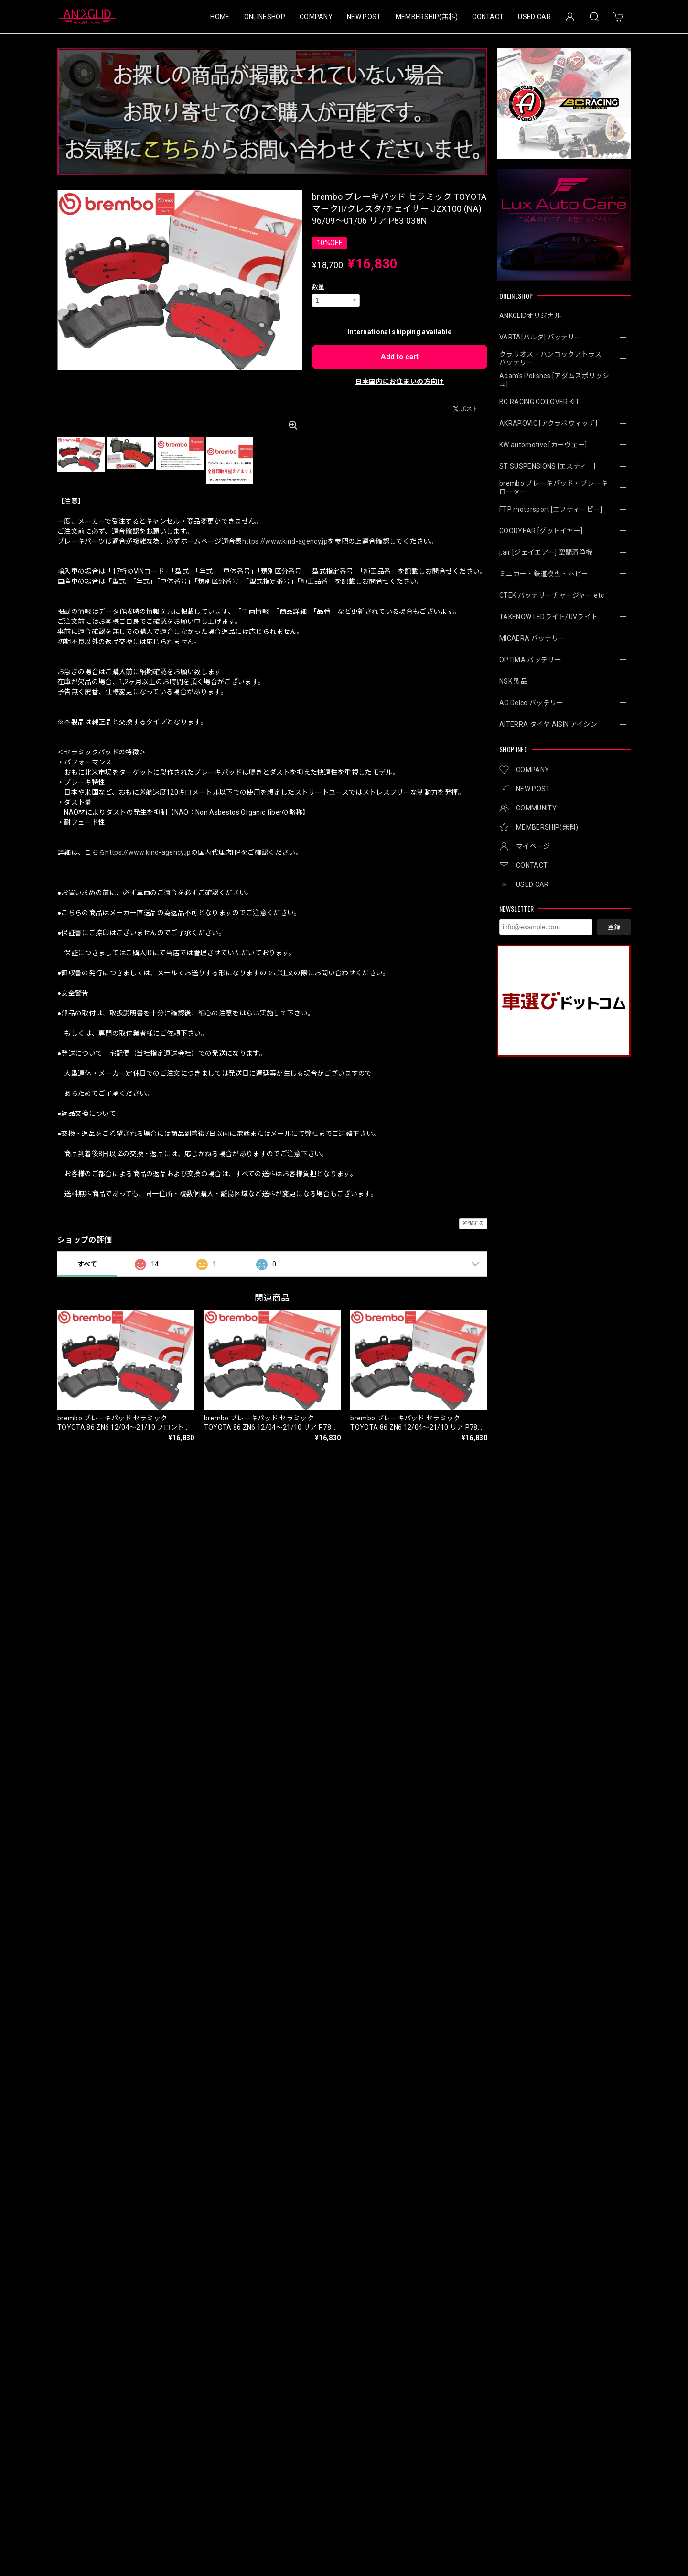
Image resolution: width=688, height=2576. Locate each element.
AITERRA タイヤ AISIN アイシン (548, 724)
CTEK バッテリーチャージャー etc (551, 595)
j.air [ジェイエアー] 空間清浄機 (545, 552)
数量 (318, 287)
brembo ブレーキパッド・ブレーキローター (553, 487)
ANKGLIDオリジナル (530, 315)
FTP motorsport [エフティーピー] (550, 509)
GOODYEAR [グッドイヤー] (540, 531)
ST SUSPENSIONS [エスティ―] (547, 466)
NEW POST (364, 17)
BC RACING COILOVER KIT (539, 401)
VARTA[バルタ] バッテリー (540, 337)
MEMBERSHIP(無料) (427, 17)
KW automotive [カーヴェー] (543, 444)
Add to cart (400, 356)
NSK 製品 (513, 681)
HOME (219, 17)
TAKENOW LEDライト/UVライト (548, 617)
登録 (614, 927)
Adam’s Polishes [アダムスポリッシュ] (554, 380)
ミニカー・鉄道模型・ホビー (543, 574)
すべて (87, 1264)
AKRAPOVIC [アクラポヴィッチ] (548, 423)
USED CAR (534, 17)
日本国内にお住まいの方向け (399, 381)
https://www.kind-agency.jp (285, 541)
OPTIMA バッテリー (530, 660)
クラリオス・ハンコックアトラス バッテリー (554, 358)
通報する (473, 1223)
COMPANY (316, 17)
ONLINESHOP (264, 17)
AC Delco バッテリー (531, 703)
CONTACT (488, 17)
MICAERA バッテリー (532, 638)
